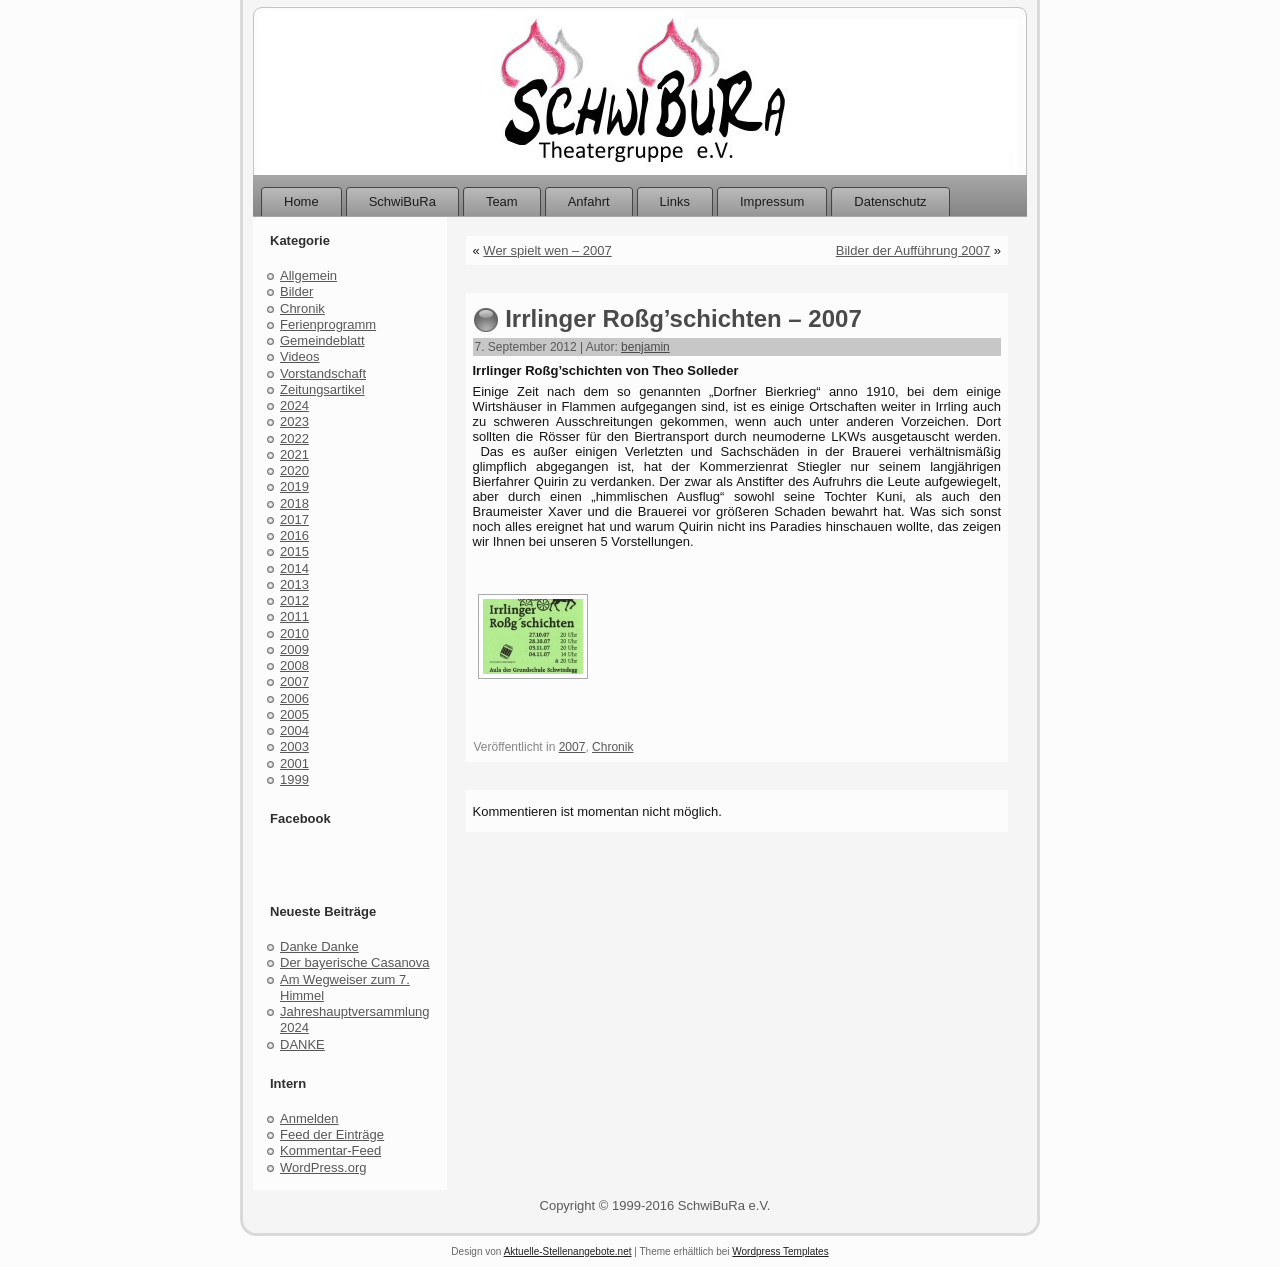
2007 (294, 681)
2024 (294, 405)
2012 (294, 600)
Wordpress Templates (780, 1251)
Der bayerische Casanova (355, 962)
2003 (294, 746)
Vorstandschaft (323, 373)
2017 (294, 519)
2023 (294, 421)
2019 (294, 486)
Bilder (296, 291)
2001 (294, 763)
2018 (294, 503)
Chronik (302, 308)
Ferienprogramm (328, 324)
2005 (294, 714)
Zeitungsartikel (322, 389)
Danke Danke (319, 946)
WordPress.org (323, 1167)
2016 (294, 535)
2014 (294, 568)
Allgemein (308, 275)
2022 (294, 438)
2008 (294, 665)
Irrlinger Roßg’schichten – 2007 (683, 318)
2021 (294, 454)
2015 (294, 551)
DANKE (302, 1044)
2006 (294, 698)
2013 (294, 584)
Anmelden (309, 1118)
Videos (300, 356)
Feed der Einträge (332, 1134)
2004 (294, 730)
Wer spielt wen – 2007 (547, 250)
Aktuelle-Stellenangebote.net (568, 1251)
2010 (294, 633)
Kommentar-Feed (330, 1150)
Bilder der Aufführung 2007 (913, 250)
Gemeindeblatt (322, 340)
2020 (294, 470)
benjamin (645, 347)
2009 (294, 649)
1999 (294, 779)
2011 (294, 616)
